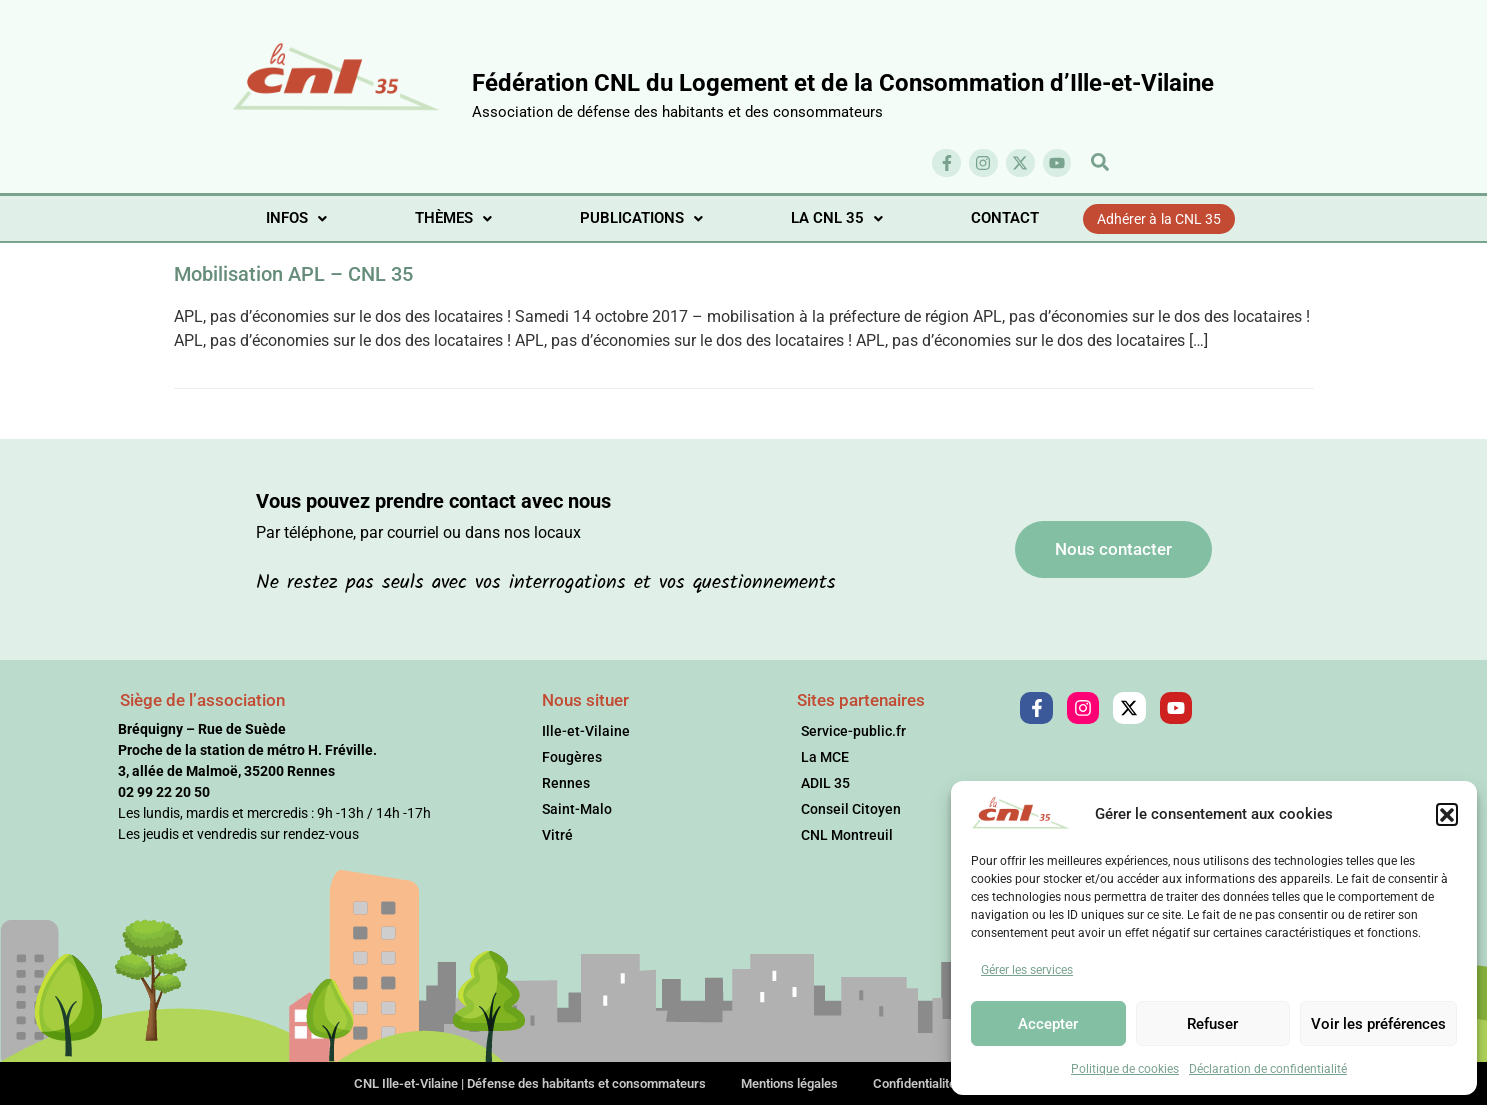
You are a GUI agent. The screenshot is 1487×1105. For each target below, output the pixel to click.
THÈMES (453, 218)
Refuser (1212, 1024)
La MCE (825, 757)
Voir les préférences (1378, 1024)
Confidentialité (914, 1083)
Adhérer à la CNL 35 (1159, 219)
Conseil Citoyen (851, 809)
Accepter (1048, 1024)
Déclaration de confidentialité (1268, 1069)
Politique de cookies (1125, 1069)
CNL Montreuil (847, 835)
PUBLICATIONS (641, 218)
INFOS (296, 218)
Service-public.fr (853, 731)
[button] (1447, 814)
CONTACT (1005, 218)
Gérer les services (1027, 970)
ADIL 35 (825, 783)
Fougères (572, 757)
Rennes (566, 783)
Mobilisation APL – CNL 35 (293, 274)
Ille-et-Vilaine (586, 731)
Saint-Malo (577, 809)
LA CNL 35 (837, 218)
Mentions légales (789, 1083)
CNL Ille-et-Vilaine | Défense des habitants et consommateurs (530, 1083)
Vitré (557, 835)
